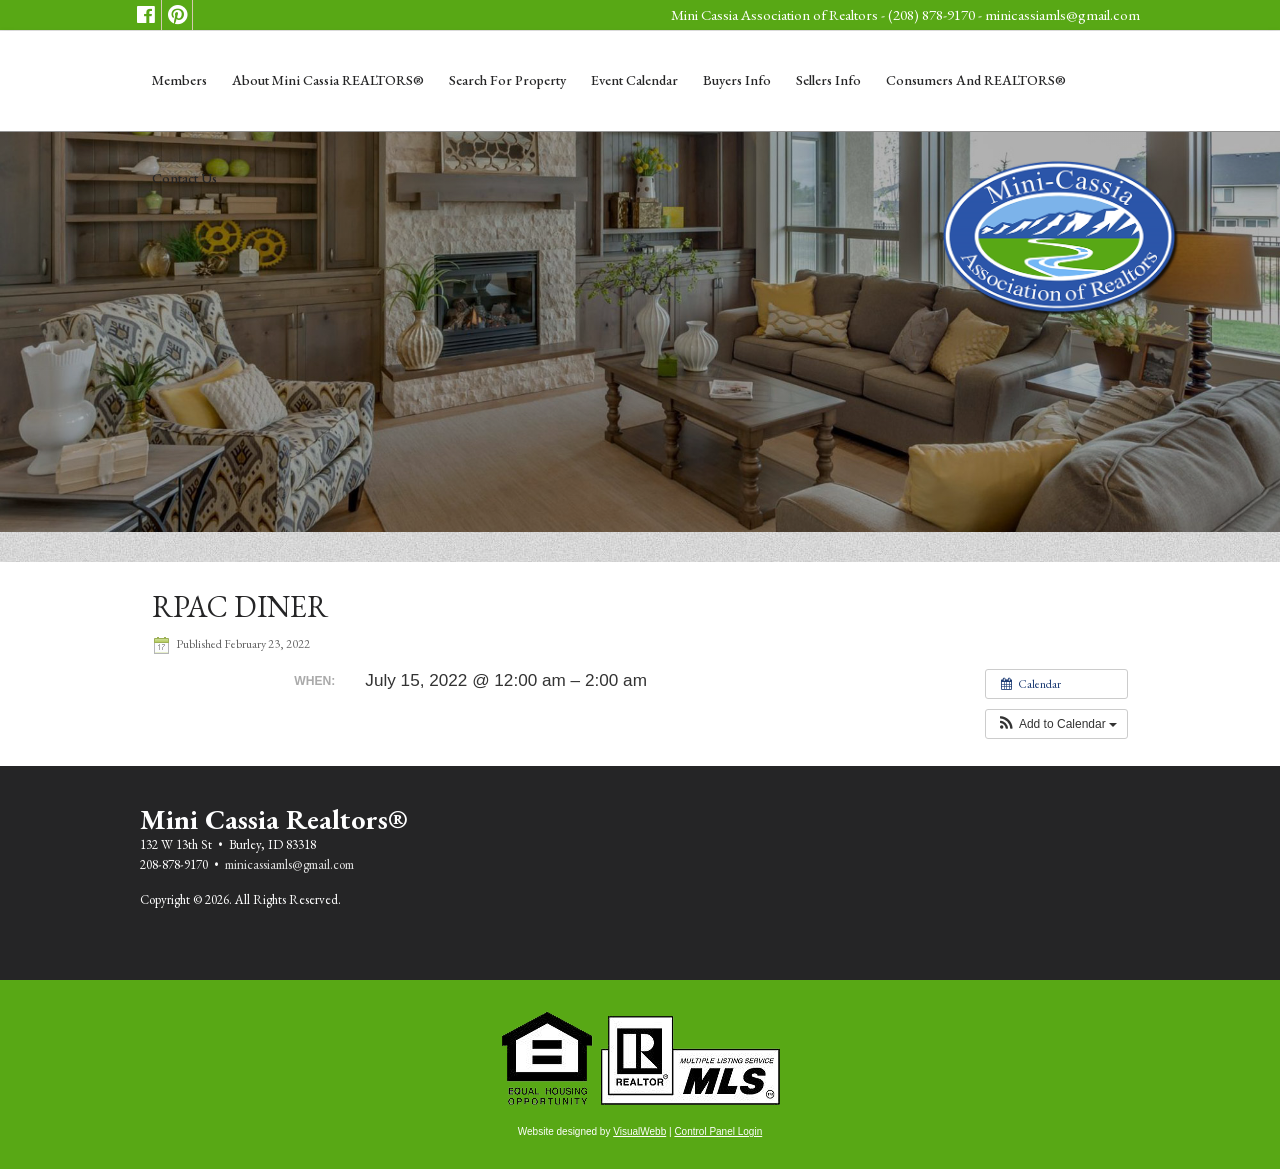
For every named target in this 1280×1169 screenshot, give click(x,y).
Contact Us (184, 178)
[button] (1056, 724)
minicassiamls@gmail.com (1062, 14)
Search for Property (507, 80)
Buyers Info (737, 80)
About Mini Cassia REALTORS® (328, 80)
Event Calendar (634, 80)
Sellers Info (828, 80)
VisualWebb (639, 1131)
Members (179, 80)
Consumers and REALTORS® (976, 80)
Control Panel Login (718, 1131)
